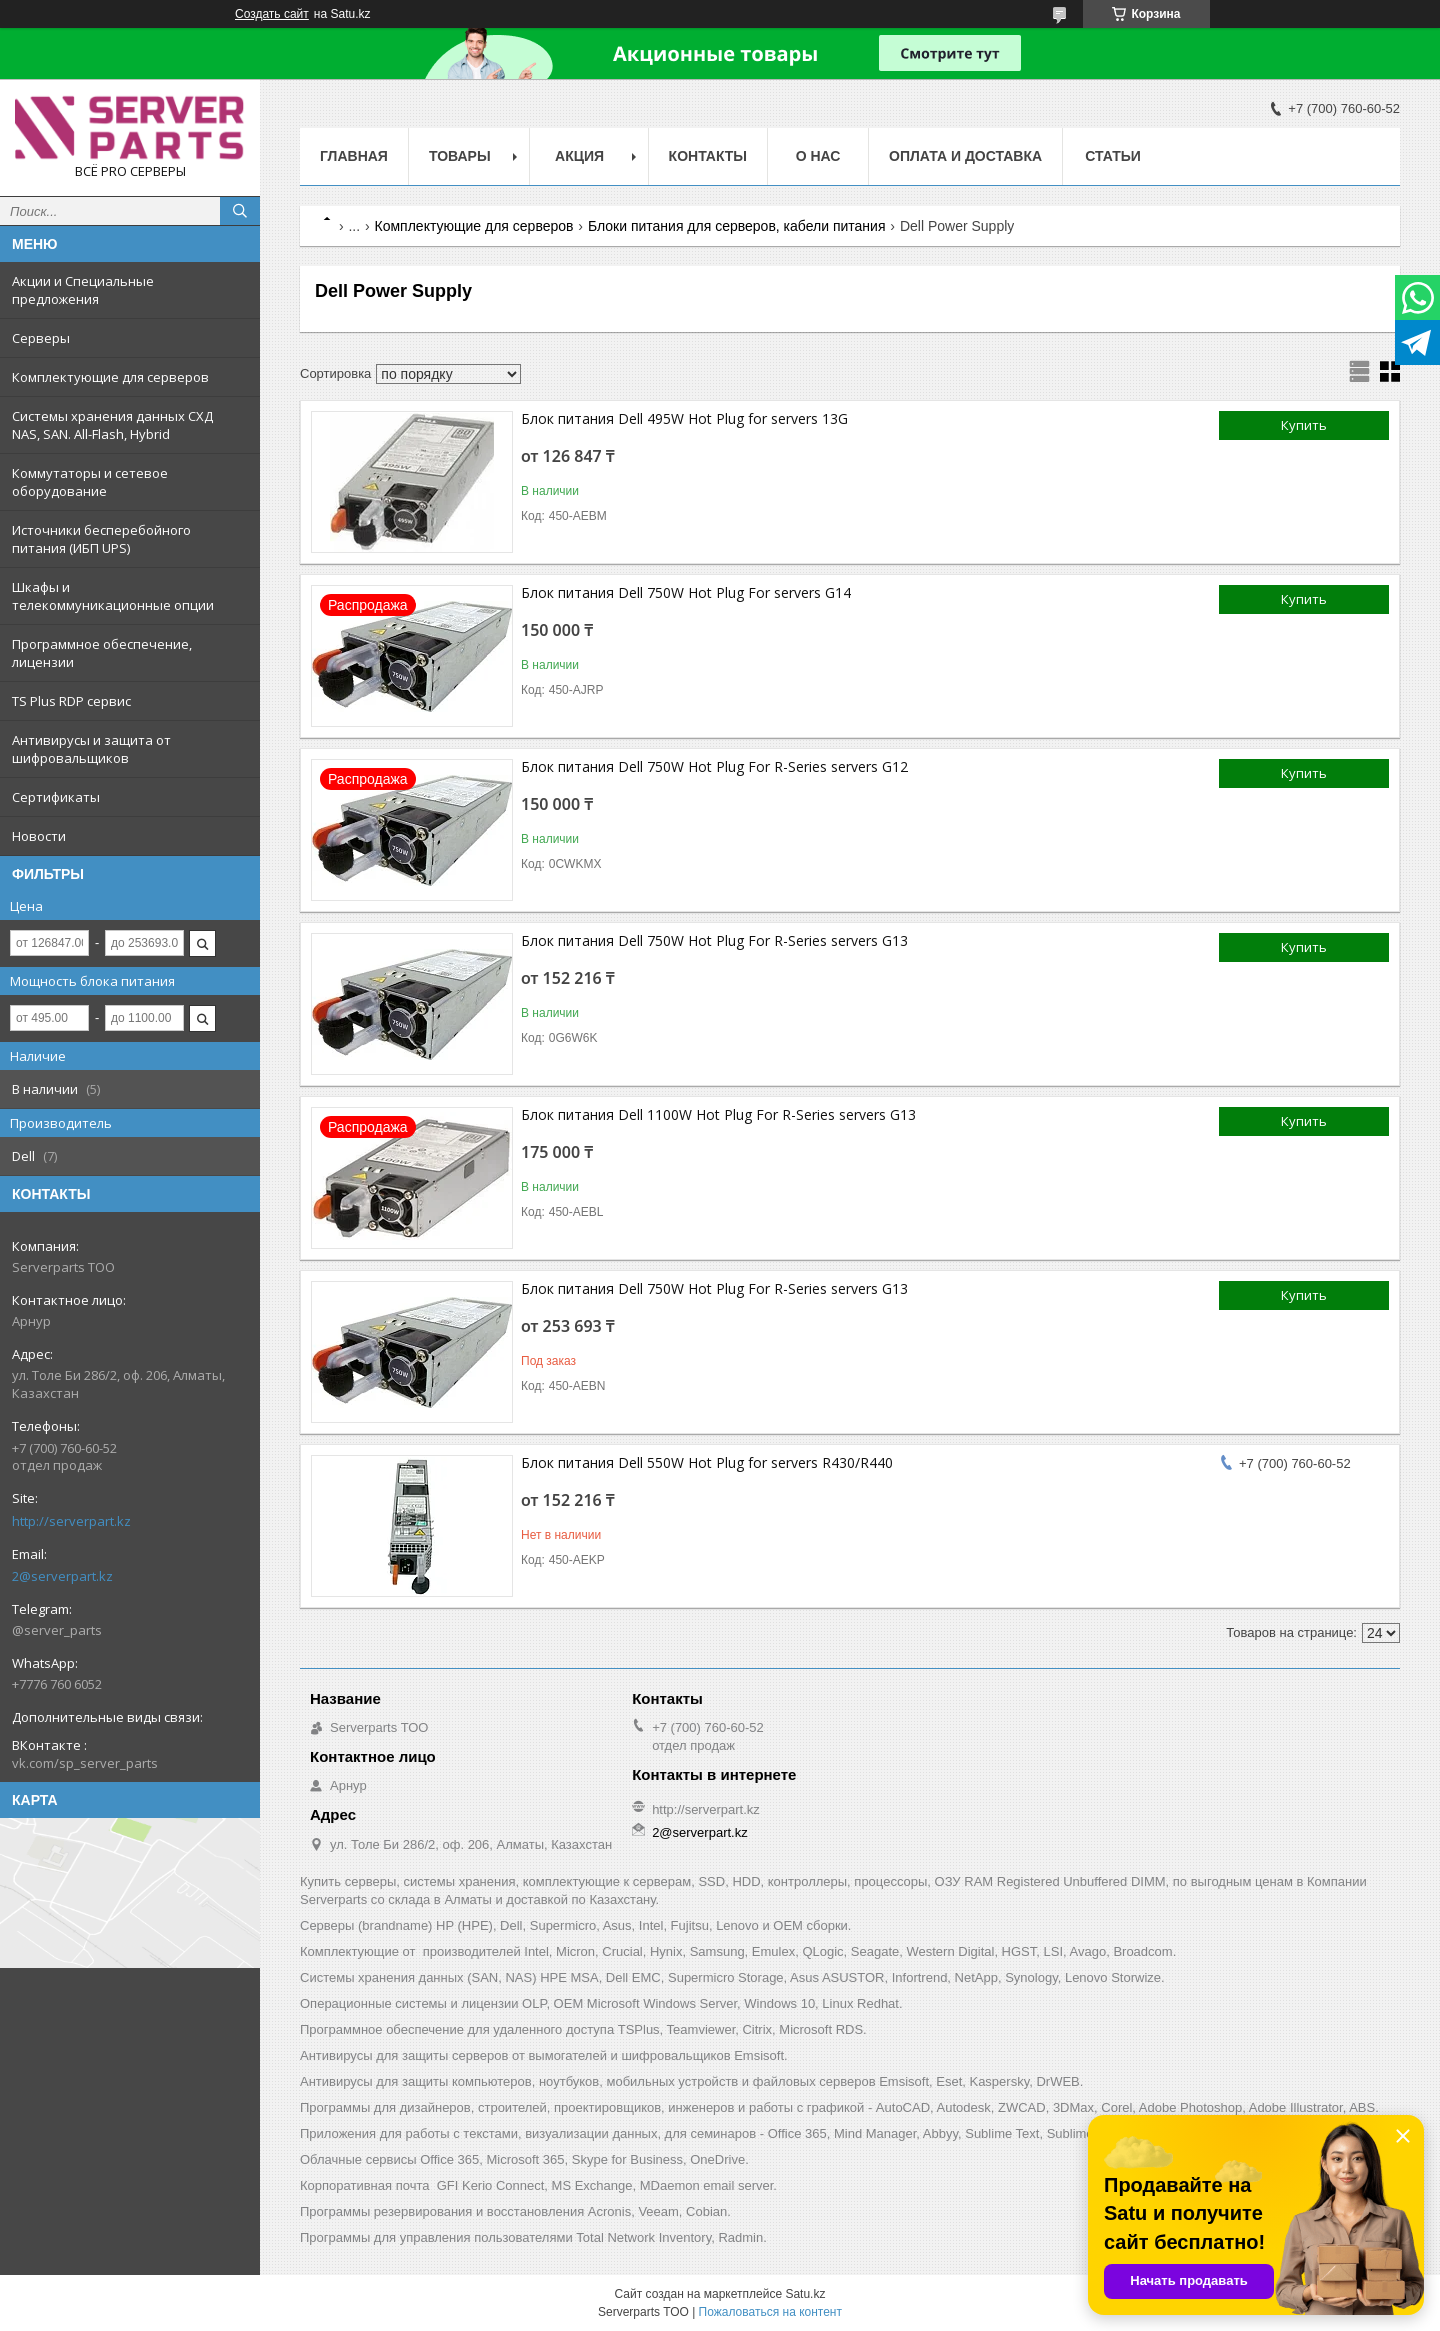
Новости (39, 836)
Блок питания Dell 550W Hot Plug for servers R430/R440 (707, 1462)
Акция (579, 156)
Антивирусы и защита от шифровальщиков (91, 749)
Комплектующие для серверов (110, 377)
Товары (460, 156)
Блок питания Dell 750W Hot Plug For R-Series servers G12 (714, 766)
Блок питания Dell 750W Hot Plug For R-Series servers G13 (714, 940)
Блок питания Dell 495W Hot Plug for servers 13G (684, 418)
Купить (1304, 425)
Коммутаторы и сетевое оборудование (90, 482)
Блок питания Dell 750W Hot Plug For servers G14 (686, 592)
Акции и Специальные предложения (83, 290)
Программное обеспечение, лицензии (102, 653)
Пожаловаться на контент (770, 2312)
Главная (354, 156)
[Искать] (240, 211)
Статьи (1113, 156)
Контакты (708, 156)
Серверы (41, 338)
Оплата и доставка (965, 156)
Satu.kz (805, 2294)
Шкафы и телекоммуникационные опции (113, 596)
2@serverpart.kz (62, 1576)
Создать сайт (272, 14)
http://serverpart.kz (71, 1521)
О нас (818, 156)
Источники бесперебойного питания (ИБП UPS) (101, 539)
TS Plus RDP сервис (71, 701)
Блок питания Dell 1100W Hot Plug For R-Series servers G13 (718, 1114)
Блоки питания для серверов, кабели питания (737, 226)
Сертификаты (56, 797)
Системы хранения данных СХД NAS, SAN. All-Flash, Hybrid (112, 425)
